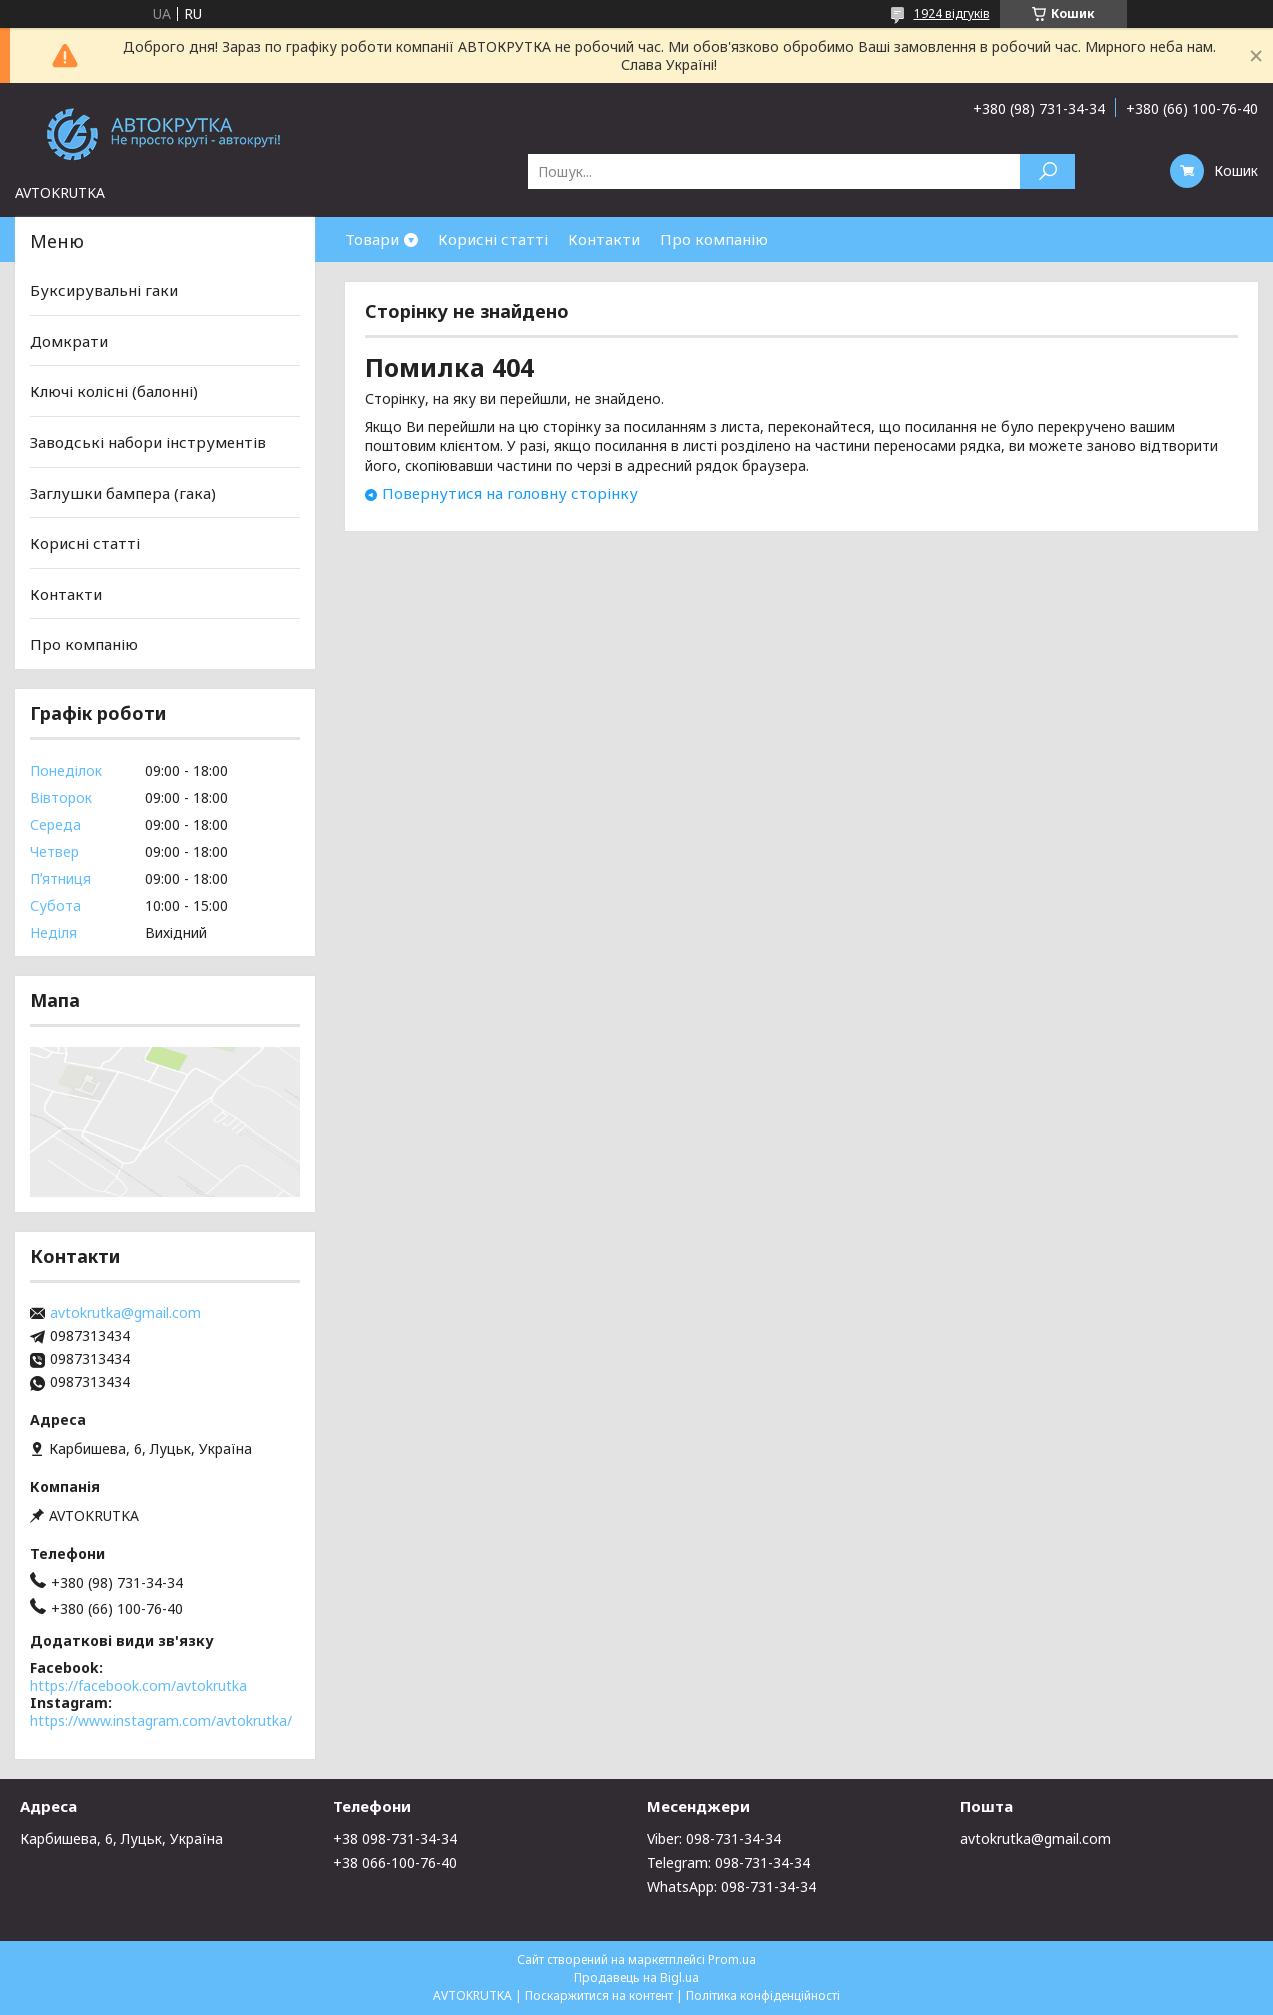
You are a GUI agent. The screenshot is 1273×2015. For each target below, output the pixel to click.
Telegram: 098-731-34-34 (728, 1862)
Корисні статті (493, 239)
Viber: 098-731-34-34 (714, 1838)
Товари (372, 239)
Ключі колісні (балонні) (114, 391)
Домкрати (69, 341)
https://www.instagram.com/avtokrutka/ (161, 1720)
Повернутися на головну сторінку (510, 493)
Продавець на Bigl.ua (636, 1977)
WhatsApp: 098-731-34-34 (731, 1886)
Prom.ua (732, 1959)
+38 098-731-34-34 (395, 1838)
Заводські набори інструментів (148, 442)
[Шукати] (1047, 171)
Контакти (604, 239)
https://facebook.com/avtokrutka (138, 1685)
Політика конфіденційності (763, 1995)
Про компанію (714, 239)
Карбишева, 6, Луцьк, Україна (121, 1838)
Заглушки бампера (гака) (123, 492)
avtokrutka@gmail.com (125, 1313)
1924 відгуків (952, 13)
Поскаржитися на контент (599, 1995)
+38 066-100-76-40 (395, 1862)
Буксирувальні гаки (104, 290)
